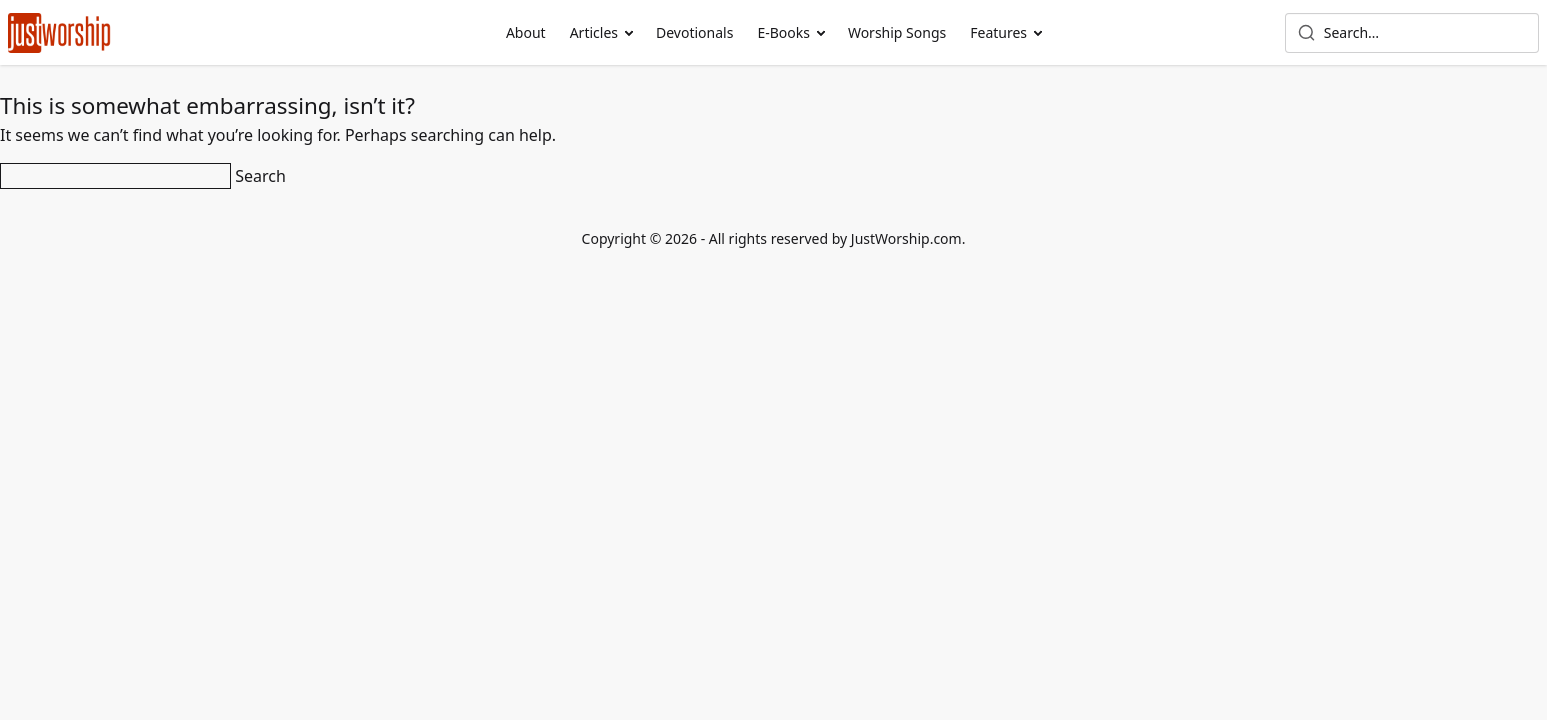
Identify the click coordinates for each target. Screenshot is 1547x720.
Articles (594, 32)
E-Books (783, 32)
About (526, 32)
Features (998, 32)
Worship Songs (897, 32)
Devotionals (694, 32)
